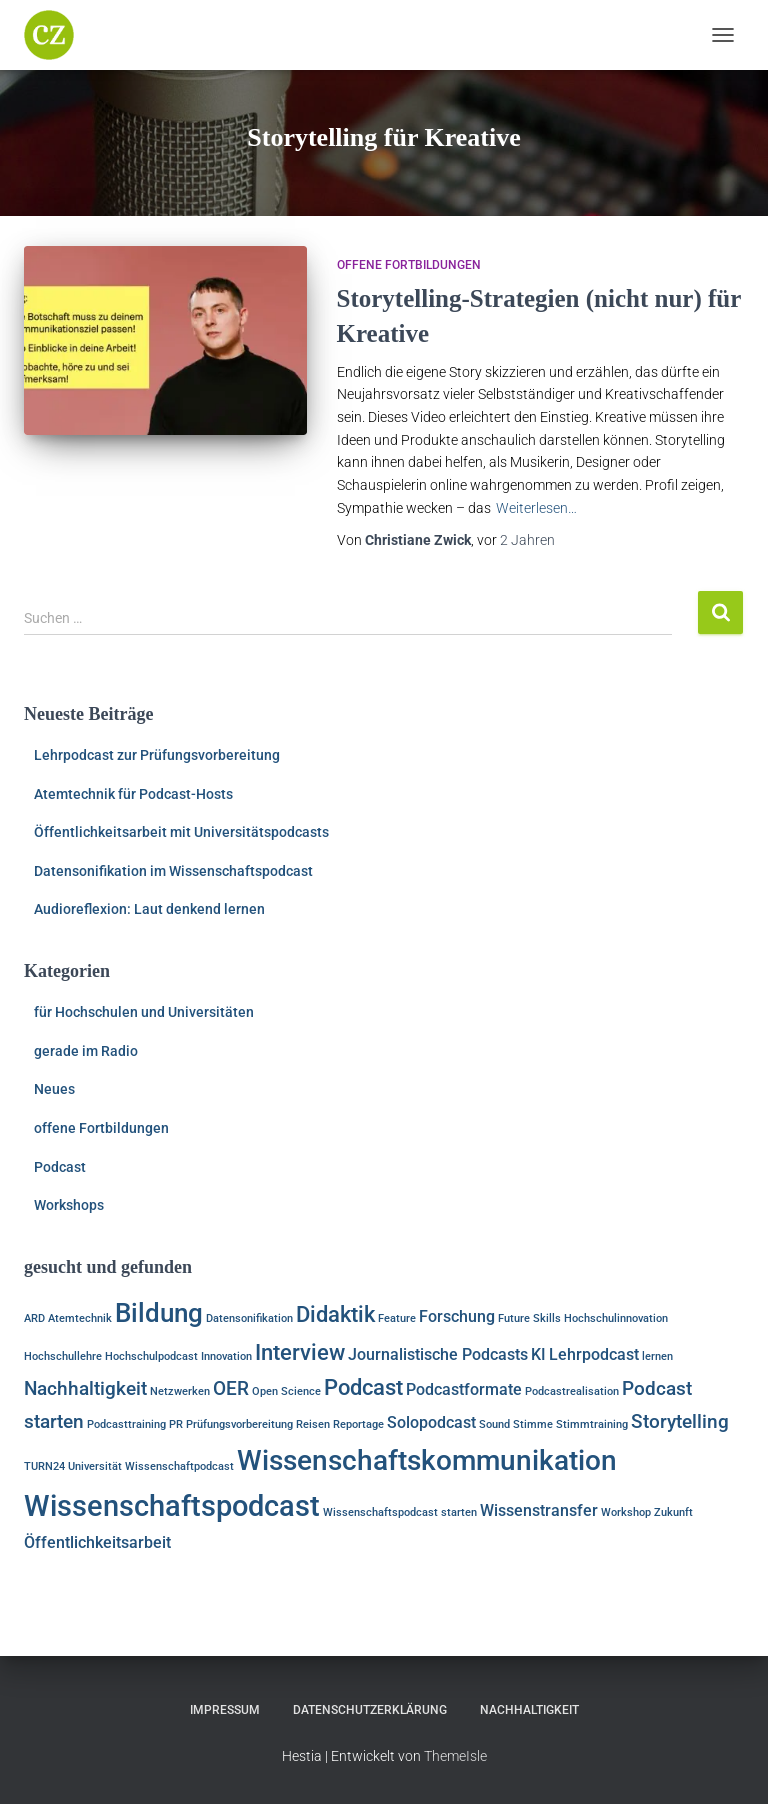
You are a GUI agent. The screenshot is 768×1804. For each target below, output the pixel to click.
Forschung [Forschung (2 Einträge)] (457, 1316)
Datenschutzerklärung (370, 1710)
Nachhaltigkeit (529, 1710)
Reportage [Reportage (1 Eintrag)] (358, 1424)
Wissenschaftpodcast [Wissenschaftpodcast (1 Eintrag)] (179, 1466)
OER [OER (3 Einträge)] (231, 1388)
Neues (54, 1089)
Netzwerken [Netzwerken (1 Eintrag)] (180, 1391)
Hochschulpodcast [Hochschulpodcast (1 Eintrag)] (151, 1356)
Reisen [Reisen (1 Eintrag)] (313, 1424)
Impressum (225, 1710)
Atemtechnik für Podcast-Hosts (133, 794)
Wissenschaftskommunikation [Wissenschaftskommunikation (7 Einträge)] (427, 1460)
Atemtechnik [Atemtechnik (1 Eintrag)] (80, 1318)
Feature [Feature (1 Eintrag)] (397, 1318)
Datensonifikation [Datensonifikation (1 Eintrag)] (249, 1318)
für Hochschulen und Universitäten (144, 1012)
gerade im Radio (86, 1051)
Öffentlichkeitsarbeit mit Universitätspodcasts (181, 832)
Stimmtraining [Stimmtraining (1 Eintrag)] (592, 1424)
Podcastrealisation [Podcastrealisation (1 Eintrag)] (572, 1391)
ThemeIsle (455, 1756)
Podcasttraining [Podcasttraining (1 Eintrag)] (126, 1424)
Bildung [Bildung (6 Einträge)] (159, 1312)
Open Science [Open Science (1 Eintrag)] (286, 1391)
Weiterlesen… (536, 508)
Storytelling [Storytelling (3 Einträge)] (680, 1421)
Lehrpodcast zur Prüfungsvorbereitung (157, 755)
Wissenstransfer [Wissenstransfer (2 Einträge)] (539, 1510)
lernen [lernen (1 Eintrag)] (657, 1356)
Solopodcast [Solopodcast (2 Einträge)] (431, 1422)
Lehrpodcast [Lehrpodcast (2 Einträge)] (594, 1354)
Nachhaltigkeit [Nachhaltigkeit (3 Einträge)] (85, 1388)
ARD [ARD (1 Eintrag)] (34, 1318)
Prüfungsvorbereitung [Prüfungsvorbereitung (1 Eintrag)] (239, 1424)
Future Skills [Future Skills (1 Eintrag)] (529, 1318)
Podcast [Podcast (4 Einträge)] (363, 1387)
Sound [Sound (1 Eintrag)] (494, 1424)
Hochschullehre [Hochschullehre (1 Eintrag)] (63, 1356)
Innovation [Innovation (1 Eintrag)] (226, 1356)
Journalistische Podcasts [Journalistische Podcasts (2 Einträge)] (438, 1354)
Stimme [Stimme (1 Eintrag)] (533, 1424)
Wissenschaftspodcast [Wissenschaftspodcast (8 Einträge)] (172, 1506)
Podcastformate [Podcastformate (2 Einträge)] (464, 1389)
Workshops (69, 1205)
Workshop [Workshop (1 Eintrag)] (626, 1512)
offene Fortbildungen (409, 265)
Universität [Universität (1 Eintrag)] (95, 1466)
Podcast (60, 1167)
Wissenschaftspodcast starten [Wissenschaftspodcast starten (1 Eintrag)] (400, 1512)
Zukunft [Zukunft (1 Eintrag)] (673, 1512)
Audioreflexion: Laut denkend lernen (149, 909)
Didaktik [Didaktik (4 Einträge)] (335, 1314)
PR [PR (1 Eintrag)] (176, 1424)
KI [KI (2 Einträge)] (538, 1354)
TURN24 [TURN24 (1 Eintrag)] (44, 1466)
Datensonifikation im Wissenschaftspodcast (173, 871)
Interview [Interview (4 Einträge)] (300, 1352)
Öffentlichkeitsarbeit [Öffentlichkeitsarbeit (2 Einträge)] (97, 1542)
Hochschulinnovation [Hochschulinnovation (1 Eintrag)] (616, 1318)
